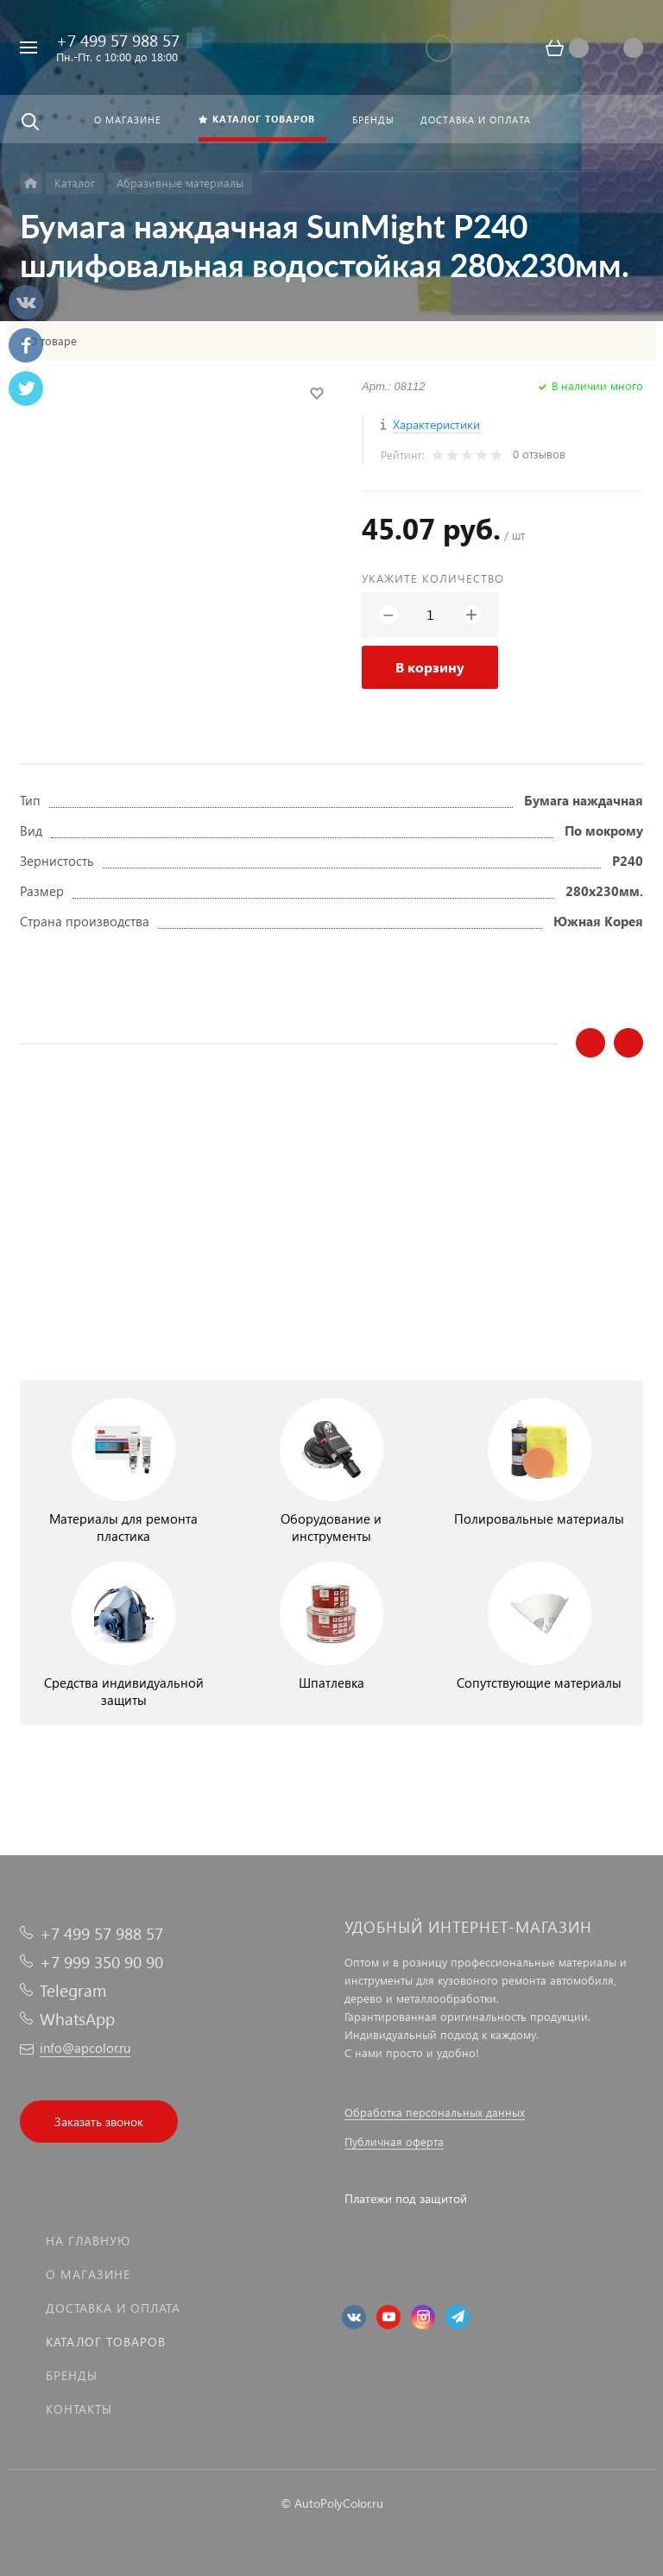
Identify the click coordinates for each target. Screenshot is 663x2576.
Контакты (79, 2409)
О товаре (52, 341)
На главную (88, 2240)
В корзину (429, 667)
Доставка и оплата (113, 2308)
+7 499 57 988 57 (118, 40)
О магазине (88, 2274)
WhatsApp (77, 2019)
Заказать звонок (98, 2121)
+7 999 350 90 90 (101, 1962)
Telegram (73, 1990)
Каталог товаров (106, 2341)
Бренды (72, 2375)
